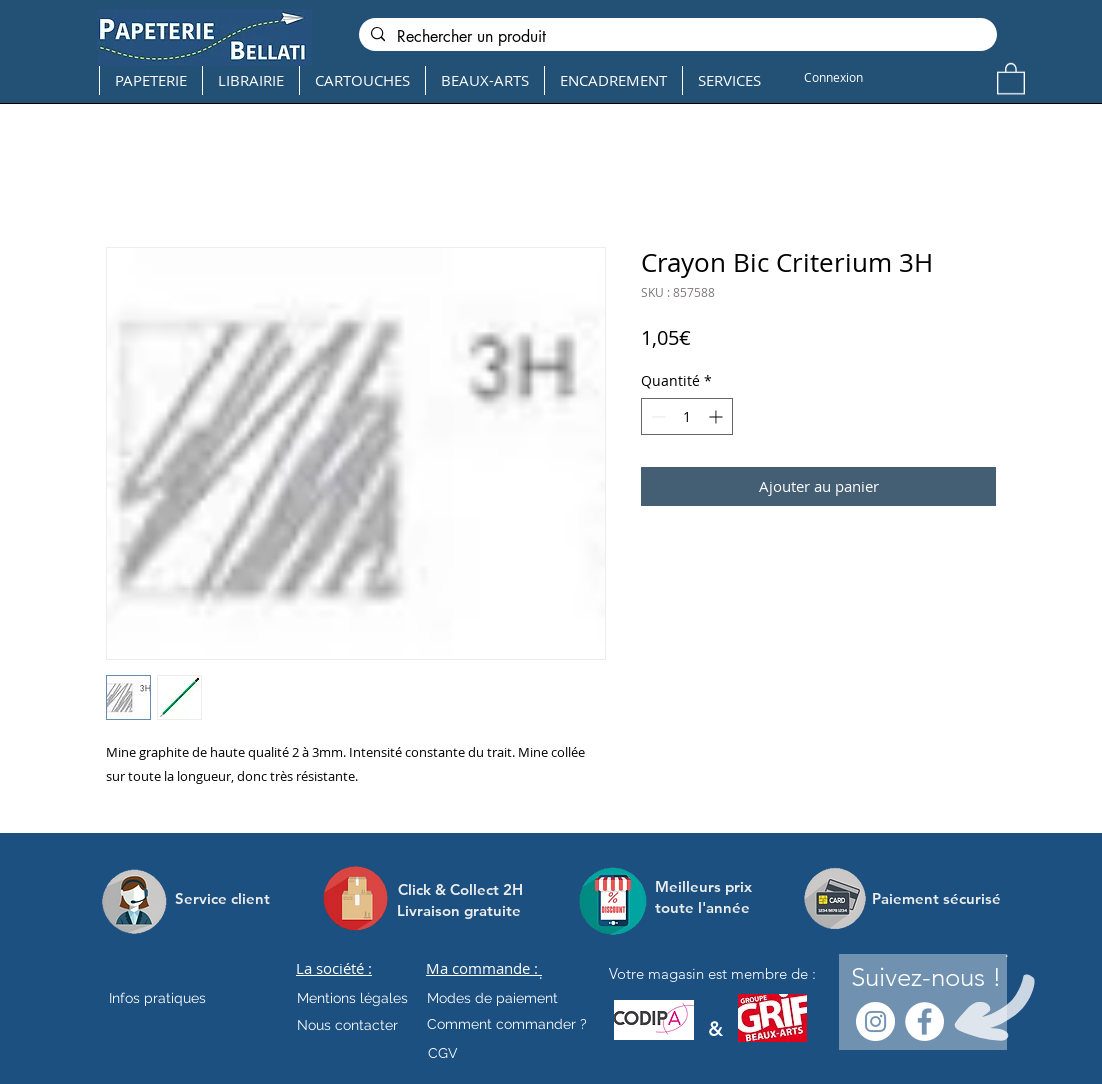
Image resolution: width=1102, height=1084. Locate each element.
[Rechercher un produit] (676, 37)
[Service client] (222, 898)
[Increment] (717, 416)
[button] (1011, 77)
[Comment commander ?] (507, 1024)
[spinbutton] (687, 416)
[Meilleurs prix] (706, 886)
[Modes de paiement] (492, 998)
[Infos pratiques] (175, 998)
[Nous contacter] (347, 1025)
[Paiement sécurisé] (936, 898)
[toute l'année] (710, 907)
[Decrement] (656, 416)
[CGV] (442, 1053)
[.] (540, 974)
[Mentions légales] (352, 998)
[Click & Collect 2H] (460, 889)
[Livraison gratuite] (459, 910)
